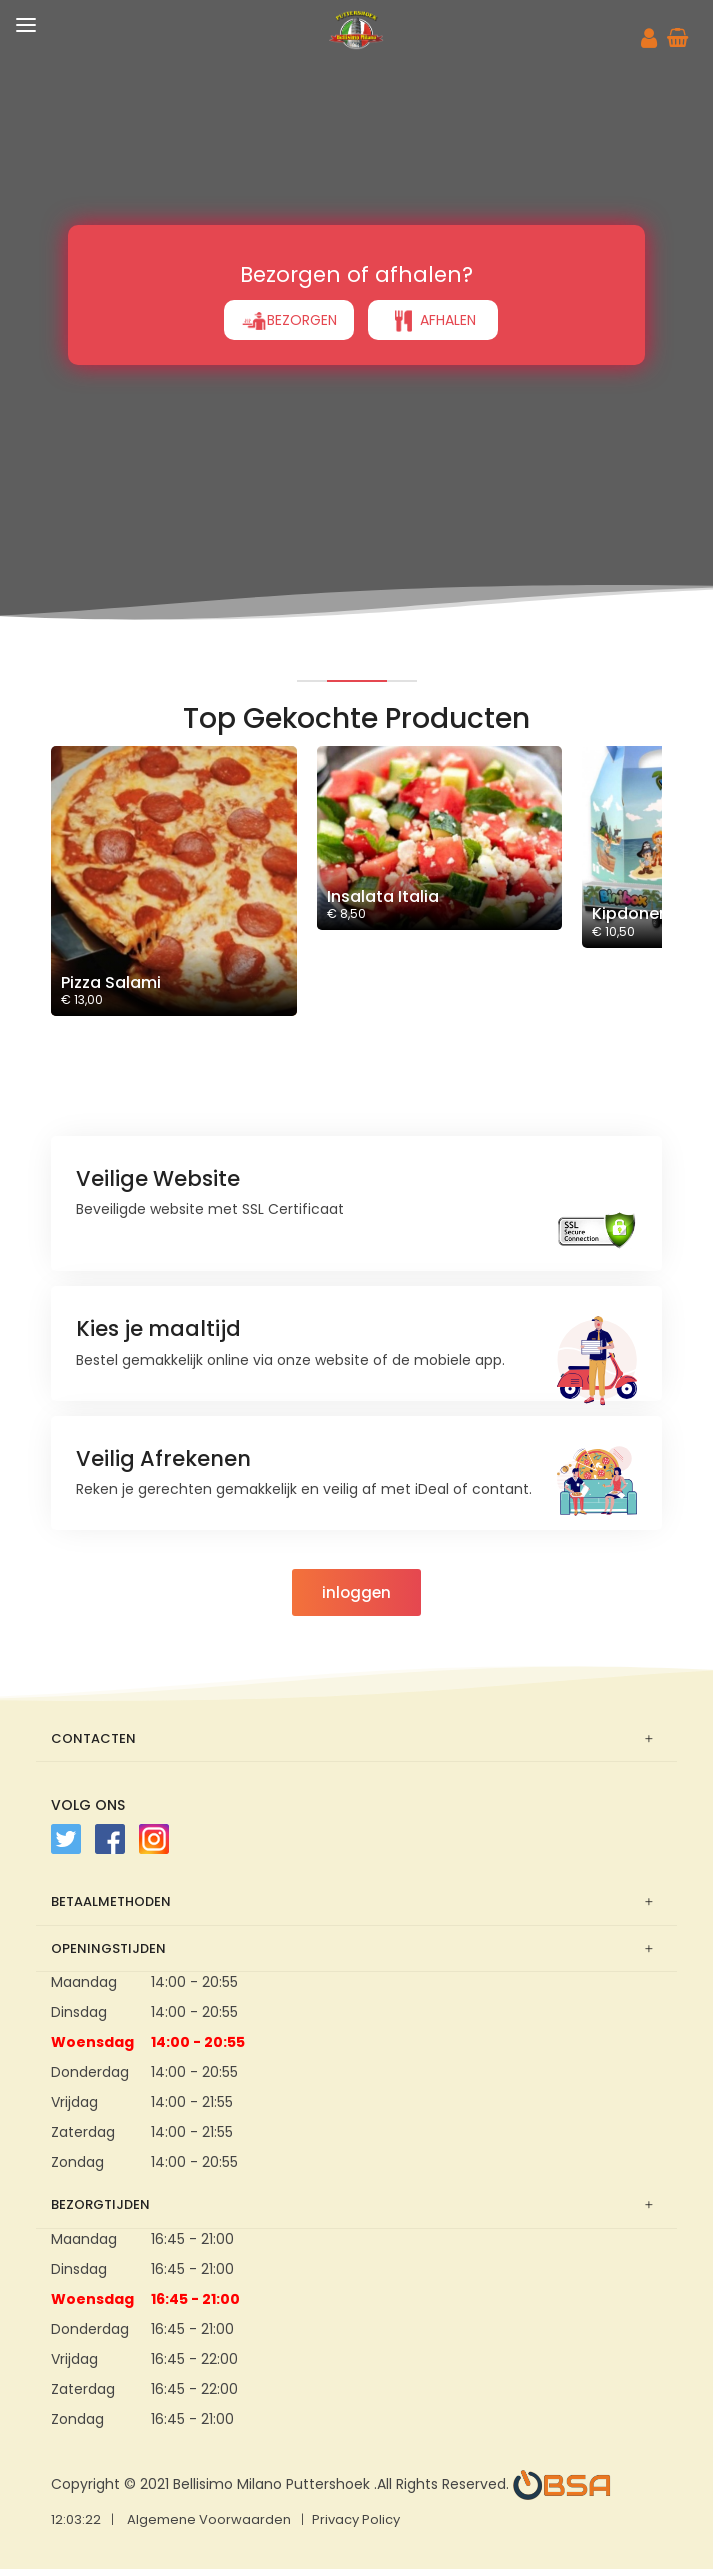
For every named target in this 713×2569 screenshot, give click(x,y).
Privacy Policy (356, 2519)
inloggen (356, 1592)
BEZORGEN (289, 321)
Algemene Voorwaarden (209, 2519)
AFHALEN (433, 321)
